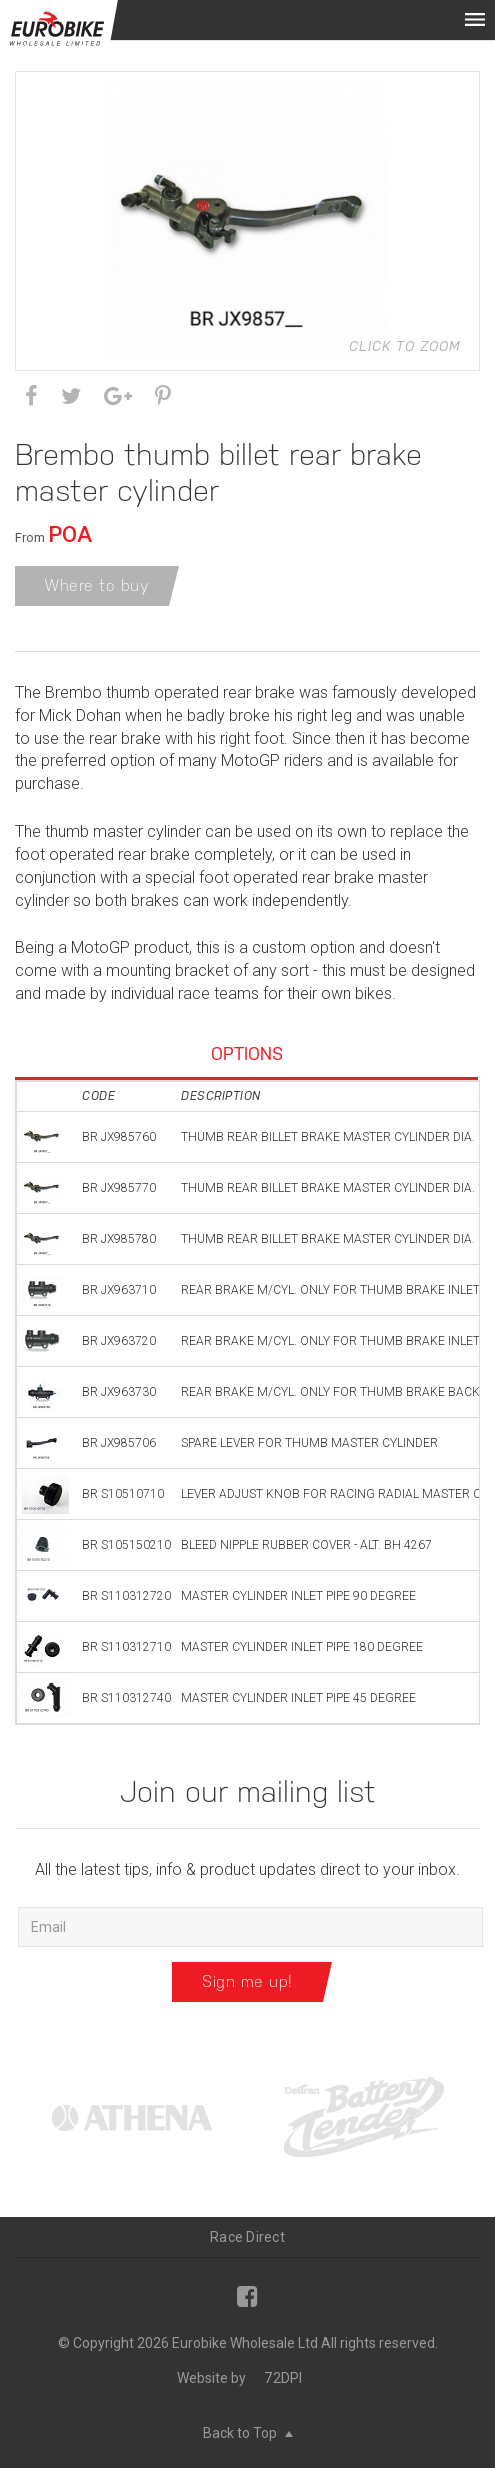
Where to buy (97, 585)
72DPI (283, 2378)
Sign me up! (247, 1981)
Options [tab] (247, 1053)
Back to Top (248, 2433)
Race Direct (247, 2237)
